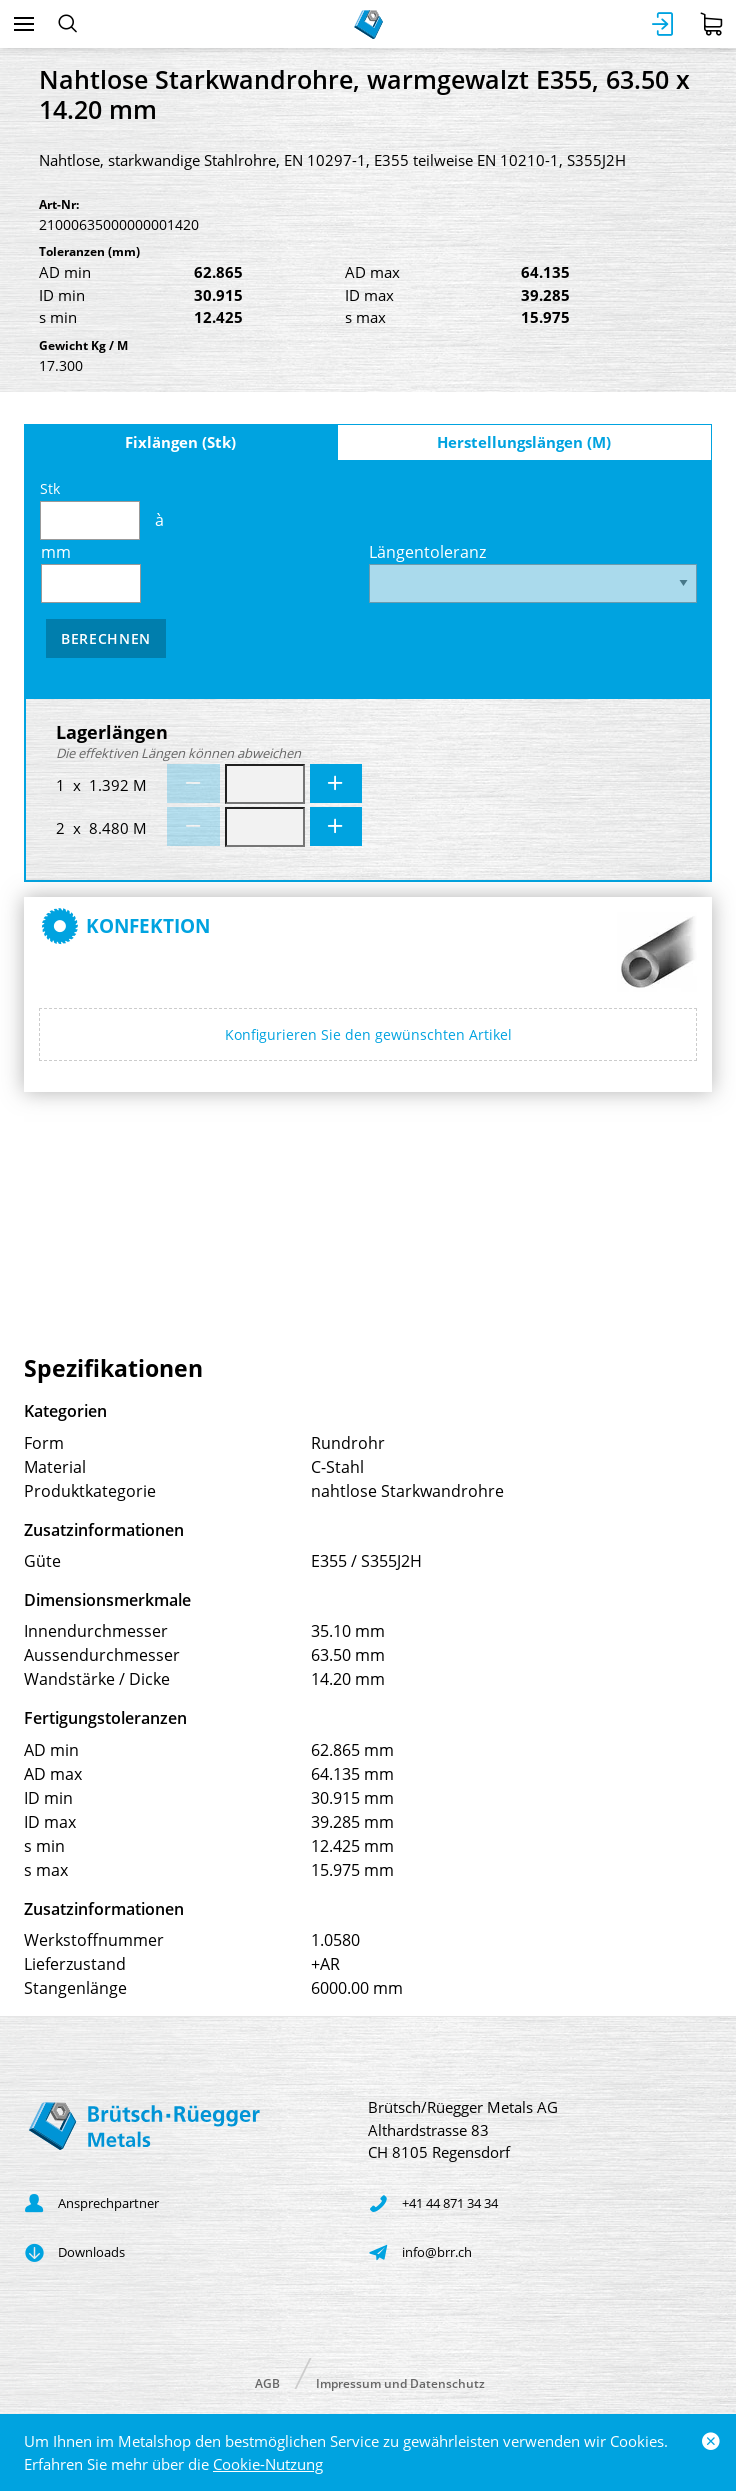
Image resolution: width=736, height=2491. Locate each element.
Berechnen (106, 638)
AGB (267, 2382)
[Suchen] (67, 24)
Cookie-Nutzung (268, 2464)
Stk (90, 509)
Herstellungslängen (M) (524, 442)
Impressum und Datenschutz (400, 2382)
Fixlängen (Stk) (180, 442)
